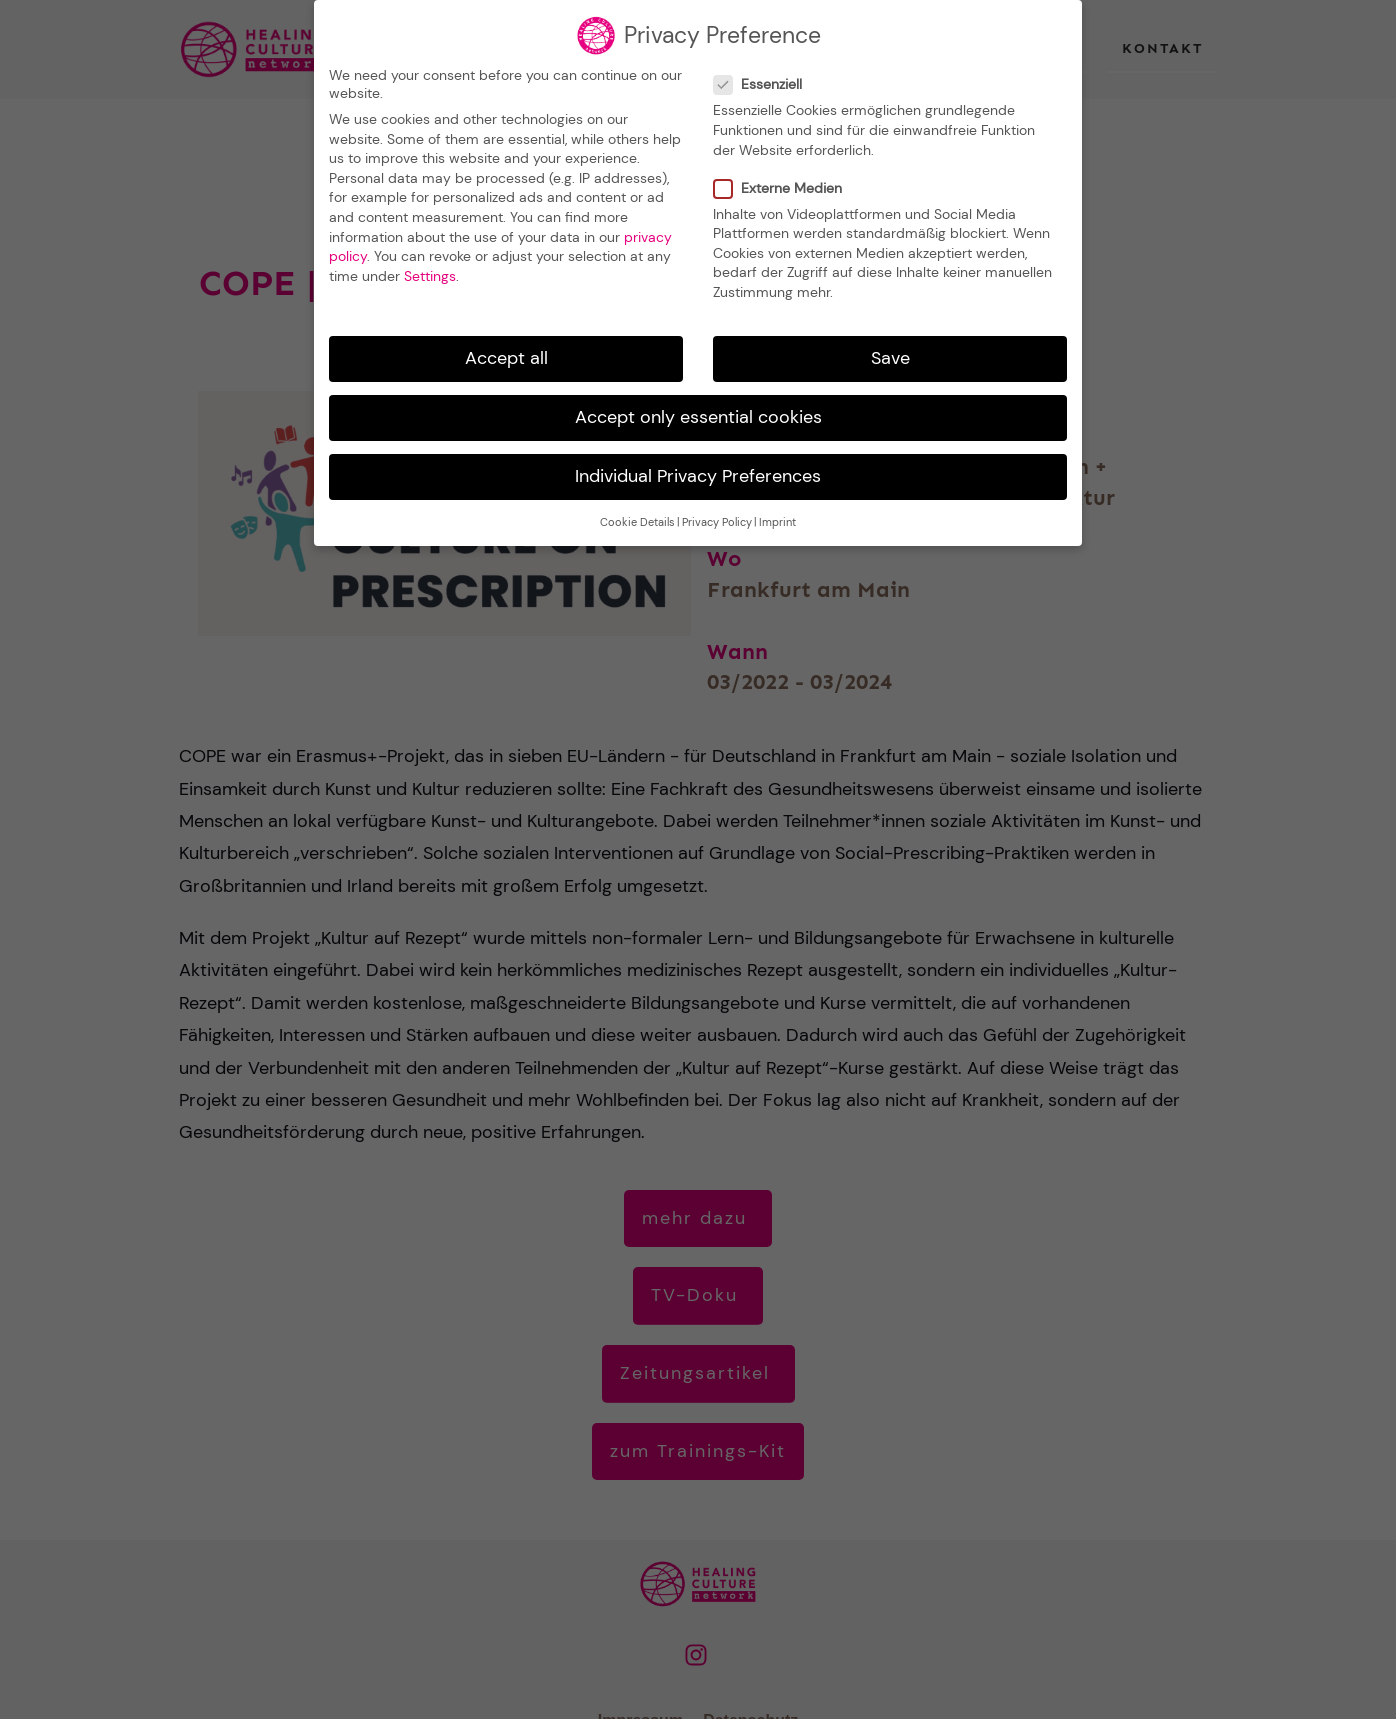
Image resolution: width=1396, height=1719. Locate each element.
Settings (430, 269)
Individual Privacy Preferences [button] (698, 469)
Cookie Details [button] (637, 515)
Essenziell (764, 77)
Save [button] (890, 351)
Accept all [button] (506, 351)
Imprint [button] (777, 515)
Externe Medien (784, 180)
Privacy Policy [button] (717, 515)
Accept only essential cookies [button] (698, 410)
